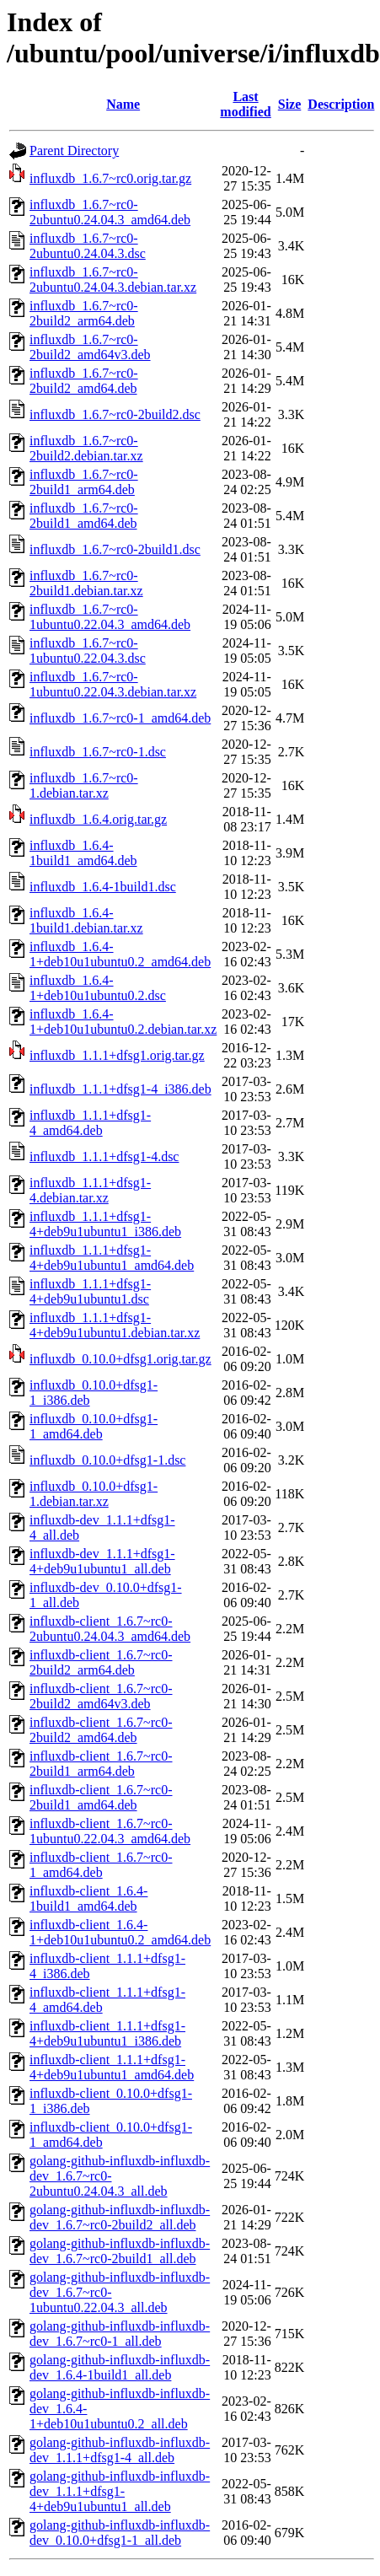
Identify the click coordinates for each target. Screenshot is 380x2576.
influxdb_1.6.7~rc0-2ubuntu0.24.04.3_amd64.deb (109, 212)
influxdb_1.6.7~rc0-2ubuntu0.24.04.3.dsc (87, 246)
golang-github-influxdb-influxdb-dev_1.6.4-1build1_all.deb (119, 2367)
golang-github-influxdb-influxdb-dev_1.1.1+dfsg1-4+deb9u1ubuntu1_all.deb (119, 2491)
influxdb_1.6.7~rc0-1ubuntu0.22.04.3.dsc (87, 650)
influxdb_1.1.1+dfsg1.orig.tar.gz (117, 1055)
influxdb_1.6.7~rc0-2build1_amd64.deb (83, 515)
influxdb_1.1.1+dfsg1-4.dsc (104, 1156)
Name (123, 104)
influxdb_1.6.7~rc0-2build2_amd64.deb (83, 380)
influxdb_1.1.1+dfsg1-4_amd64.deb (90, 1122)
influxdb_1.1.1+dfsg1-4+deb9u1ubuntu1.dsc (90, 1291)
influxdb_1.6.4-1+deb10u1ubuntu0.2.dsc (97, 988)
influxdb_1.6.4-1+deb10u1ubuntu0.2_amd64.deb (120, 954)
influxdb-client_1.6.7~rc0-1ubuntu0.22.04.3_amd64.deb (109, 1831)
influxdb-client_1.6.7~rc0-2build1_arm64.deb (101, 1763)
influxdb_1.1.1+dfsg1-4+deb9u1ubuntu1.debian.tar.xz (114, 1325)
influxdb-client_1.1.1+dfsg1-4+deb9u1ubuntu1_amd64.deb (111, 2067)
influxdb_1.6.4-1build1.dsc (102, 886)
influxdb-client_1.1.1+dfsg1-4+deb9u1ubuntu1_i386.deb (107, 2033)
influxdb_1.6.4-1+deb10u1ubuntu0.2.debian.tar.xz (123, 1021)
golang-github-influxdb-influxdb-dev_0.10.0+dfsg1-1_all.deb (119, 2532)
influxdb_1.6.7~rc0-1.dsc (97, 752)
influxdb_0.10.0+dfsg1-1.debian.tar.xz (93, 1493)
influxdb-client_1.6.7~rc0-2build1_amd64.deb (101, 1797)
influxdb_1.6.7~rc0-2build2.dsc (115, 414)
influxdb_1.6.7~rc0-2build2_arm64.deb (83, 313)
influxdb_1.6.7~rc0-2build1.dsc (115, 549)
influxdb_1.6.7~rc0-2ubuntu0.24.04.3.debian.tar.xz (112, 279)
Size (290, 104)
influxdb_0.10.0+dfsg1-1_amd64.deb (93, 1426)
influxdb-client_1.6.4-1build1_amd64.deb (88, 1898)
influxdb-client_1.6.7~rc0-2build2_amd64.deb (101, 1730)
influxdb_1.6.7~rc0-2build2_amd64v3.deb (90, 347)
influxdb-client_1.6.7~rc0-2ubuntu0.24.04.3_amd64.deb (109, 1628)
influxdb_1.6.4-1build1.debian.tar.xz (86, 920)
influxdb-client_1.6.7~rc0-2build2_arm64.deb (101, 1662)
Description (341, 104)
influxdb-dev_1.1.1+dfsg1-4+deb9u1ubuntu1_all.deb (102, 1561)
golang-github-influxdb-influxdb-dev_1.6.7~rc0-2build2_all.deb (119, 2217)
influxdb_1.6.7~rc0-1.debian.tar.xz (83, 785)
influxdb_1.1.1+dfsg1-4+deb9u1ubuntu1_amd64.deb (111, 1257)
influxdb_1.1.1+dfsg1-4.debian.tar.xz (90, 1190)
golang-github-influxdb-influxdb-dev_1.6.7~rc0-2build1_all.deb (119, 2251)
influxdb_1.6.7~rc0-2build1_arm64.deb (83, 482)
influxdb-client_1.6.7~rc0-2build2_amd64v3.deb (101, 1696)
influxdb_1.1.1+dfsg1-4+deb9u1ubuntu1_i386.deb (105, 1224)
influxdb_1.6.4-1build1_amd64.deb (83, 853)
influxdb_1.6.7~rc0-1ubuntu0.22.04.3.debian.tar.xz (112, 684)
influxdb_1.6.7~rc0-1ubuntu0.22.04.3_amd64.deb (109, 617)
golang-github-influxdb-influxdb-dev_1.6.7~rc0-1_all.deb (119, 2333)
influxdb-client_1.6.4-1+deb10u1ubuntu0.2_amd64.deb (120, 1932)
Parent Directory (74, 150)
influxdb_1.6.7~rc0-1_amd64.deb (120, 718)
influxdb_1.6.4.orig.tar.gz (98, 819)
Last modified (245, 104)
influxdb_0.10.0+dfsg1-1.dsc (107, 1460)
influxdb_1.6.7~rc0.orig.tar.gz (110, 178)
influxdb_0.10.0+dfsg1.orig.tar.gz (120, 1359)
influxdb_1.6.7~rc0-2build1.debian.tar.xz (86, 583)
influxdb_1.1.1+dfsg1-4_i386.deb (120, 1089)
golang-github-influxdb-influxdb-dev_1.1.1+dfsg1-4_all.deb (119, 2450)
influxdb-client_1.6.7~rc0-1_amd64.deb (101, 1865)
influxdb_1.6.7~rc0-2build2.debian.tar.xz (86, 448)
